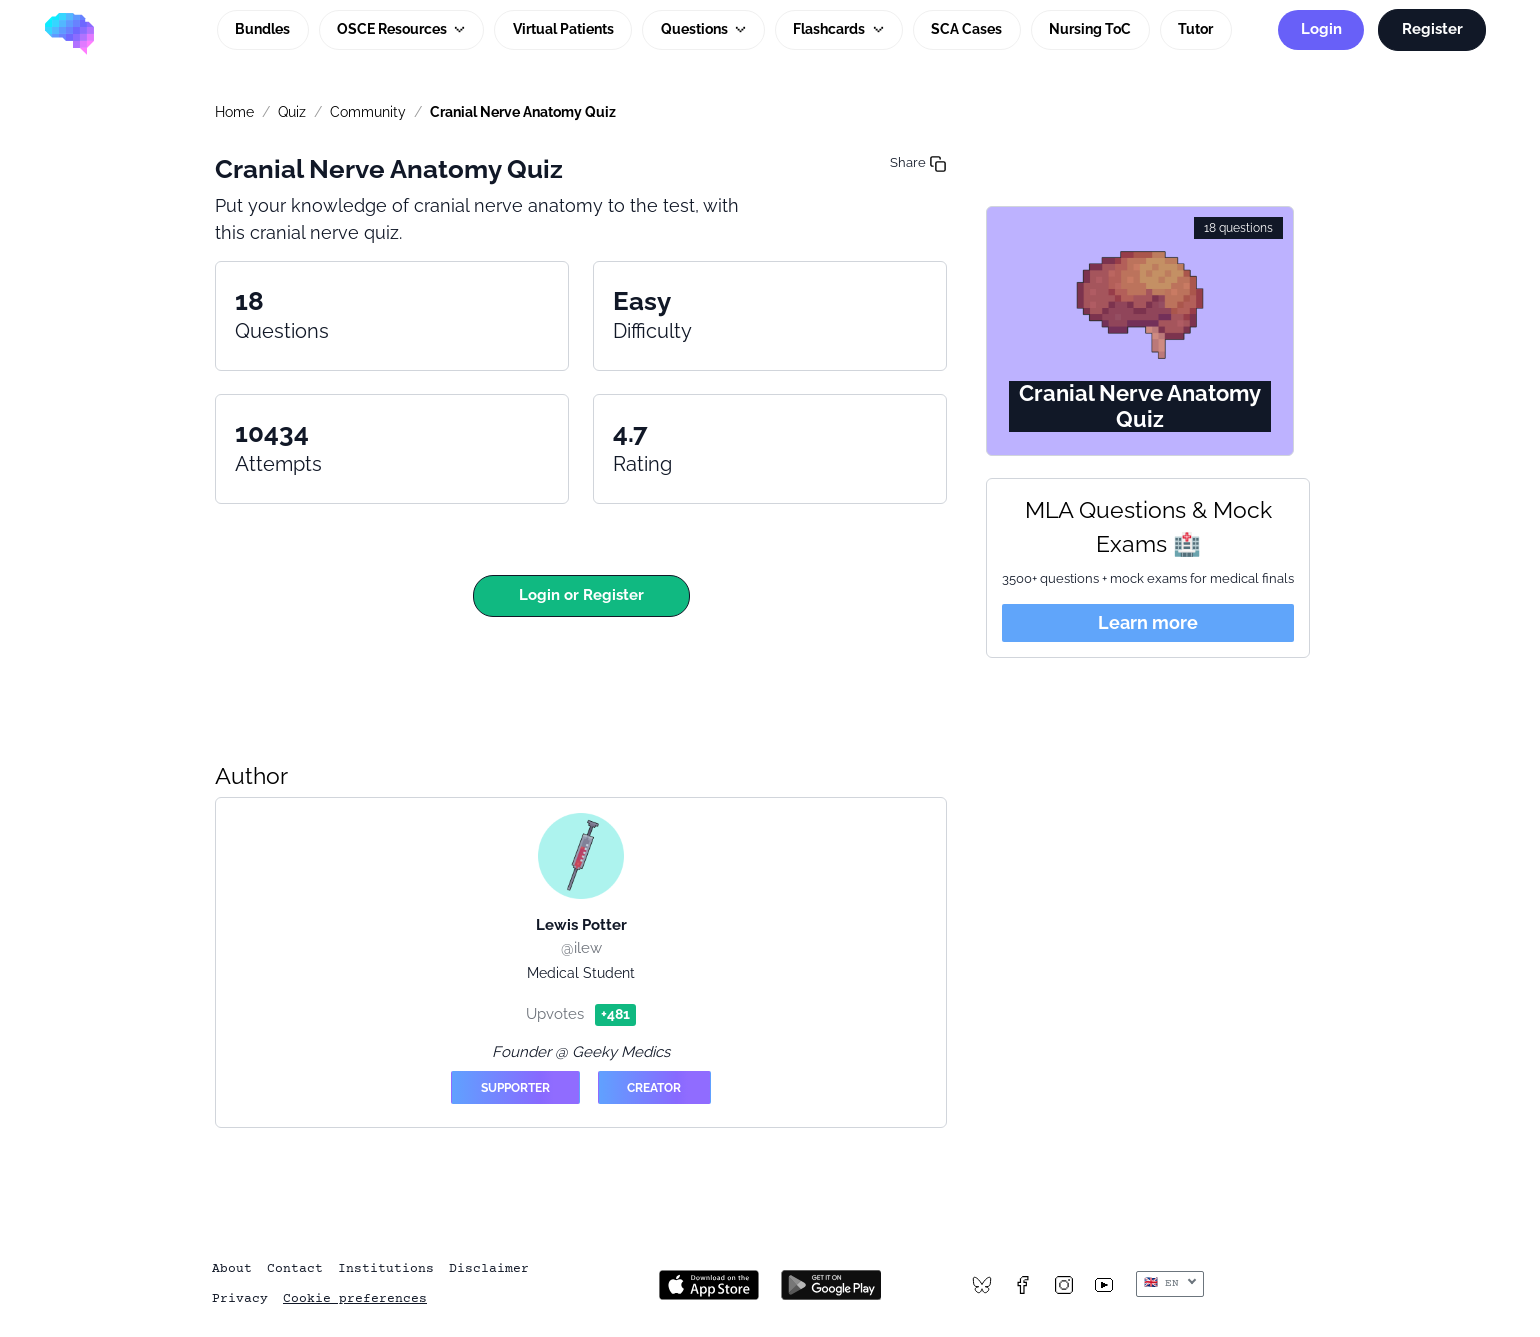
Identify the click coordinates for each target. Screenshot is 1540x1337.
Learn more (1148, 622)
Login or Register (581, 595)
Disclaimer (489, 1269)
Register (1432, 29)
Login (1321, 29)
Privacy (240, 1299)
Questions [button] (696, 29)
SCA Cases (966, 29)
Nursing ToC (1090, 29)
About (232, 1269)
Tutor (1195, 29)
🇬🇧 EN (1165, 1283)
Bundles (262, 29)
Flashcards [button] (830, 29)
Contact (295, 1269)
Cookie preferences (355, 1299)
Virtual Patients (563, 29)
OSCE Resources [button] (393, 29)
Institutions (386, 1269)
